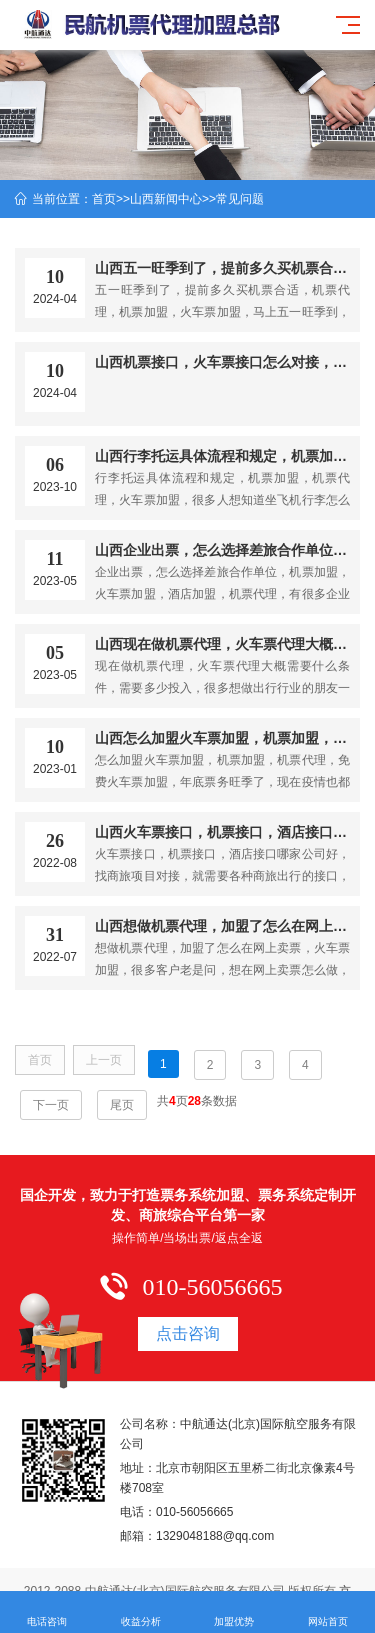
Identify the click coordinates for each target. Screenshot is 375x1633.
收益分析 (141, 1612)
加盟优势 (235, 1612)
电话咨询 (47, 1612)
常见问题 (240, 199)
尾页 (122, 1105)
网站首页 (328, 1612)
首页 (104, 199)
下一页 (51, 1105)
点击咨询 (188, 1333)
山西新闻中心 (166, 199)
